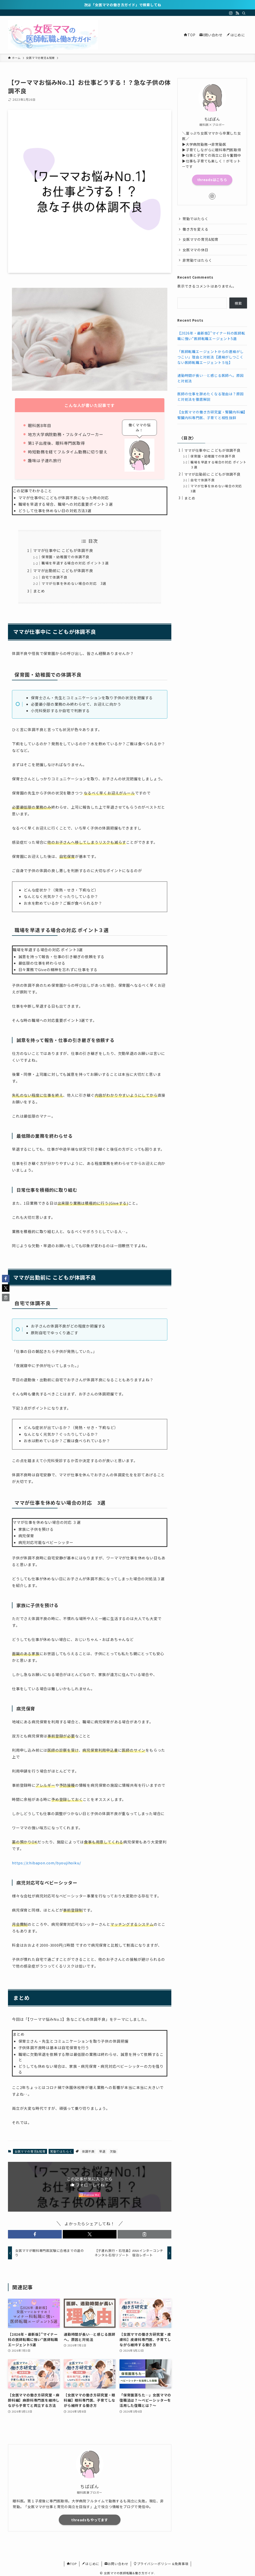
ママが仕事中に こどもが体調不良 (63, 550)
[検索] (244, 13)
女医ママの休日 (195, 249)
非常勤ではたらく (197, 260)
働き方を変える (195, 229)
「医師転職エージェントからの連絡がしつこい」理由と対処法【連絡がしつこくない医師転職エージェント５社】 (210, 357)
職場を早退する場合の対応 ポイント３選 (75, 562)
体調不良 (88, 2151)
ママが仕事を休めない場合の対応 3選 (74, 583)
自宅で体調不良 (54, 577)
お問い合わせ (116, 2563)
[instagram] (231, 13)
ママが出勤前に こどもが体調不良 (63, 570)
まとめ (39, 591)
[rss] (237, 13)
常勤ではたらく (61, 2151)
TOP (72, 2563)
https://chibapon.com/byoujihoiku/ (46, 1862)
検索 (238, 303)
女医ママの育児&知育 (30, 2151)
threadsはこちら (212, 179)
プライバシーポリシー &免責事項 (161, 2563)
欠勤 (113, 2151)
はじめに (90, 2563)
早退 (102, 2151)
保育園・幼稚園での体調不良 (65, 556)
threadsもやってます (89, 2519)
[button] (35, 2234)
